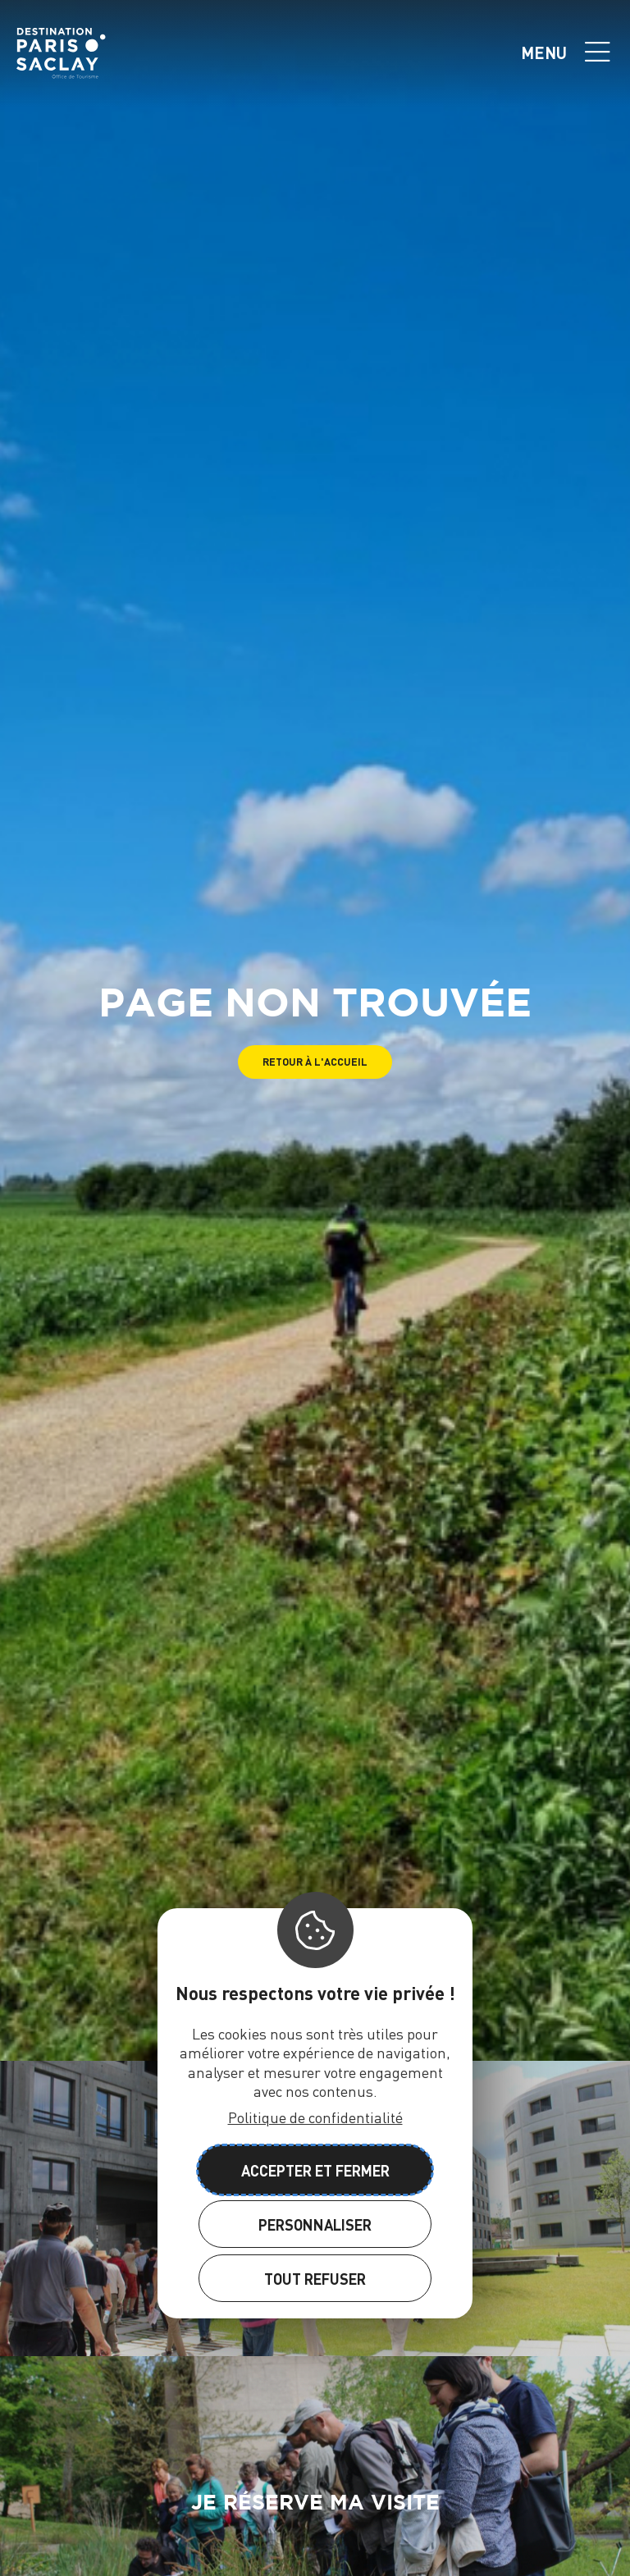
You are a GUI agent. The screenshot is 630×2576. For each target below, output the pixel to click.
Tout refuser (315, 2278)
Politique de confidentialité (315, 2117)
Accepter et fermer (315, 2170)
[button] (315, 1062)
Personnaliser (315, 2224)
